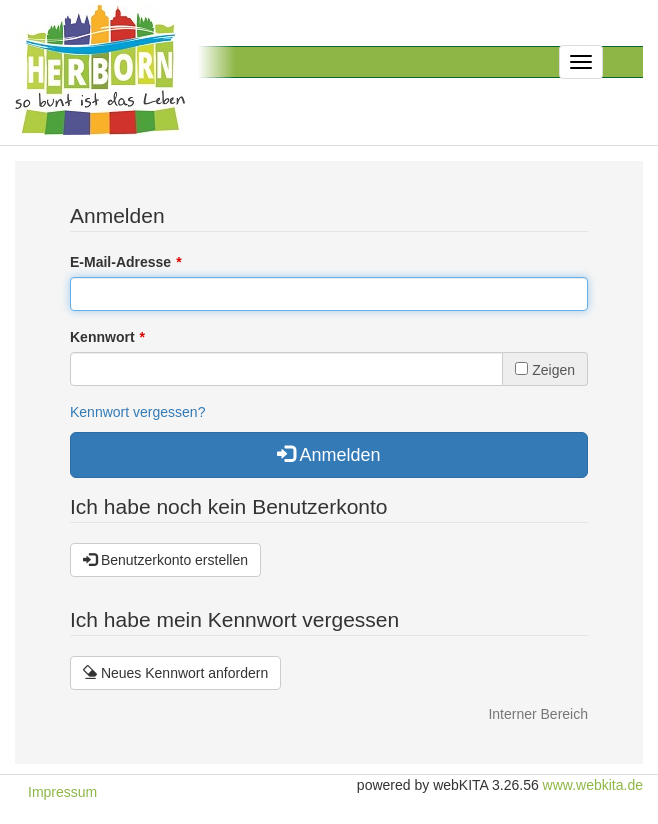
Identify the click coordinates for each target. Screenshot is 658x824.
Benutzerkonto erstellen (165, 560)
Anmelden (328, 454)
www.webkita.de (593, 785)
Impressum (62, 792)
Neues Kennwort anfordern (175, 673)
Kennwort (102, 337)
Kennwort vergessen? (137, 412)
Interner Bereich (538, 714)
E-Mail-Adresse (120, 262)
